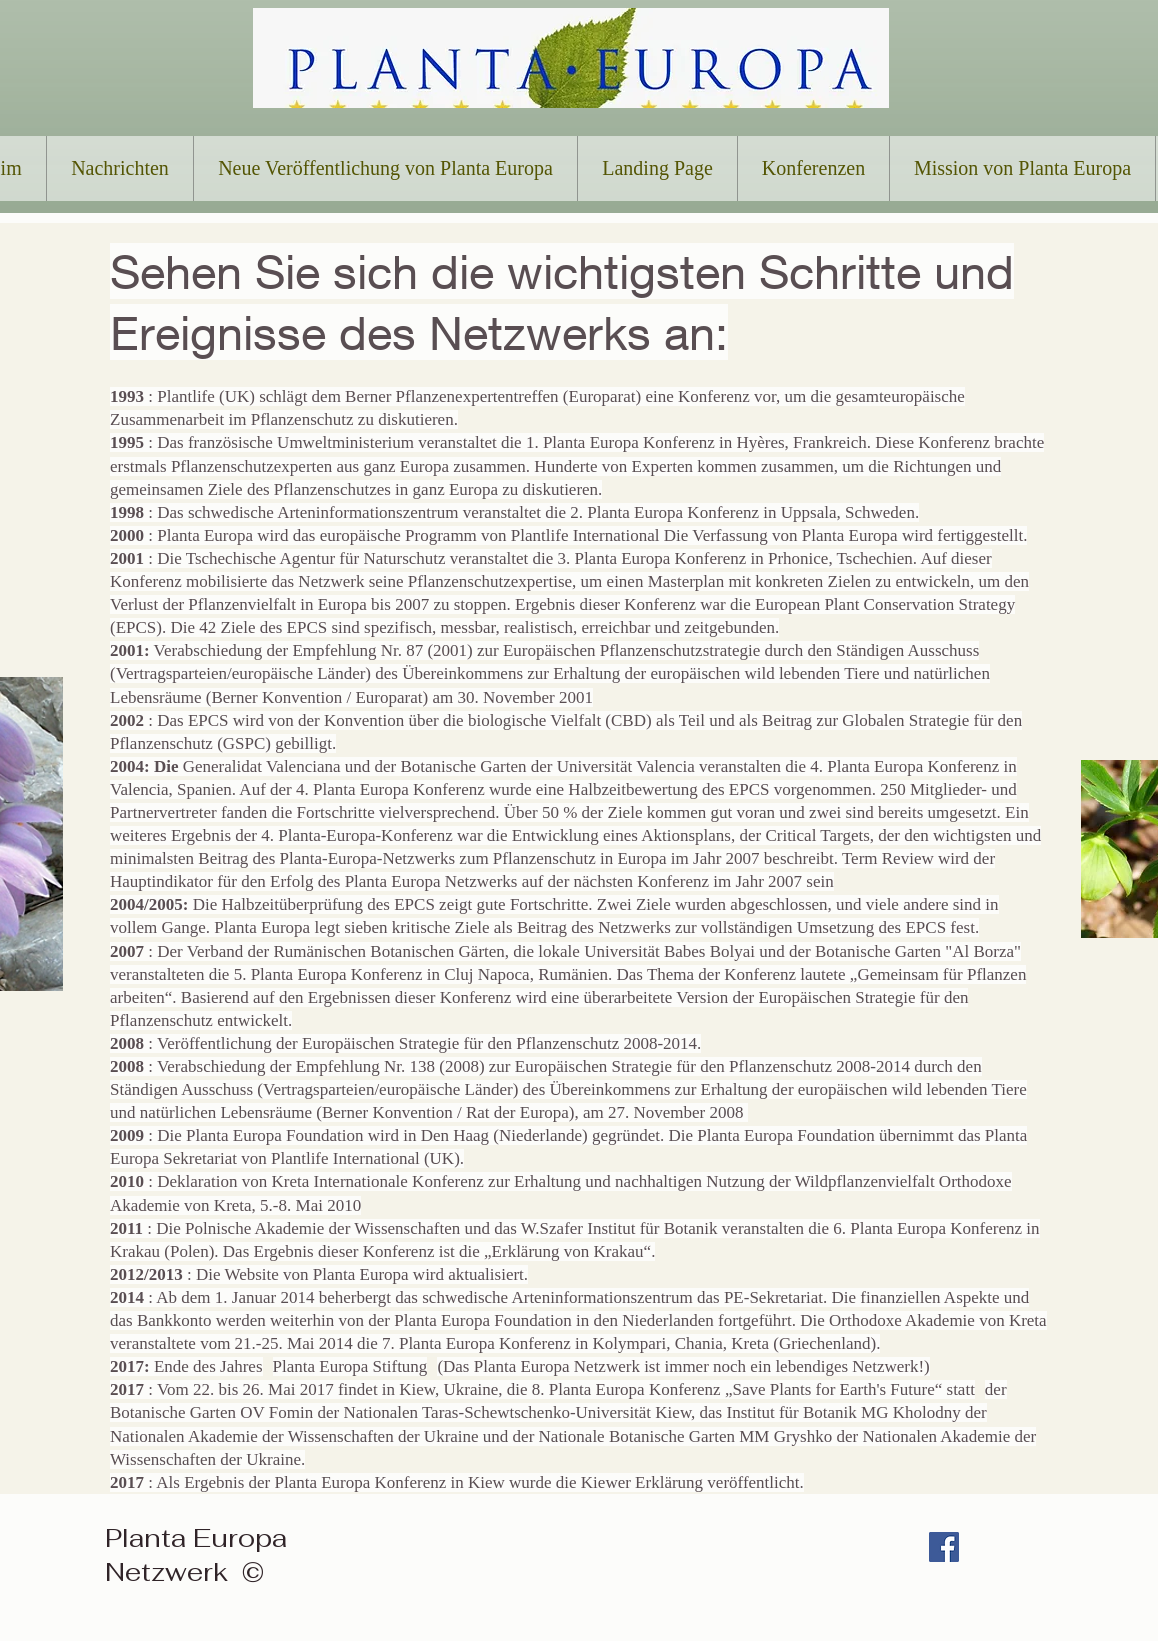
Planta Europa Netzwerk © (196, 1555)
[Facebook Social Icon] (944, 1547)
